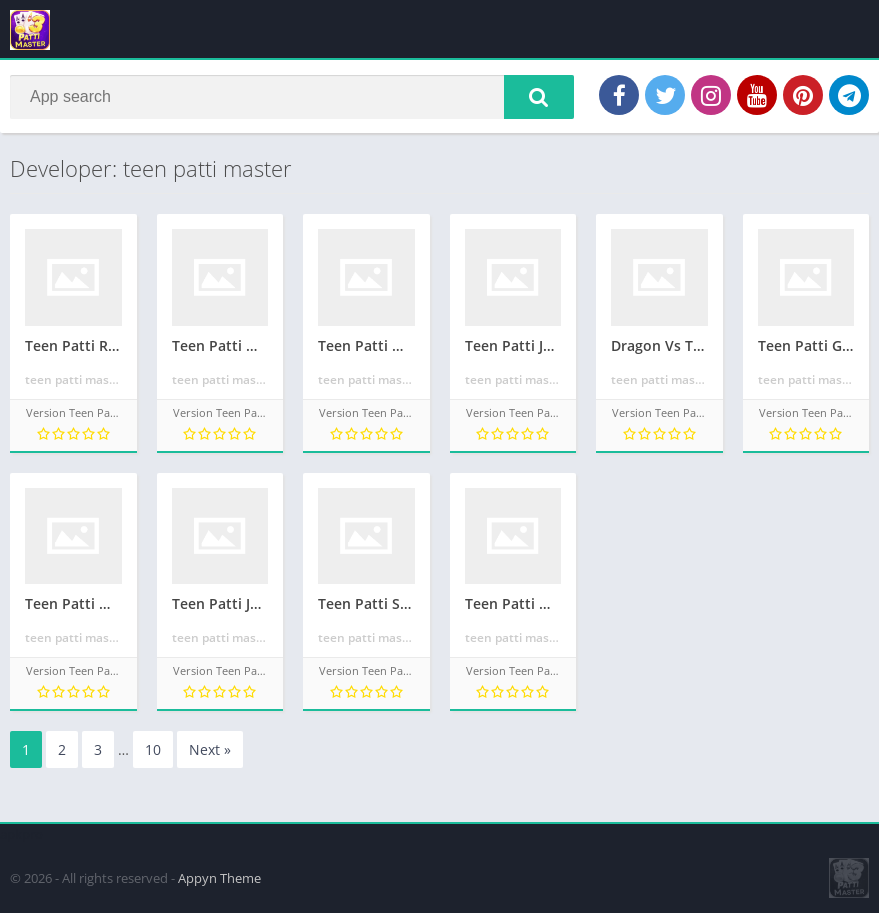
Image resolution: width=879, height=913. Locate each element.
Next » (210, 750)
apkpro (21, 834)
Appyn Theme (219, 878)
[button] (539, 97)
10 (153, 750)
